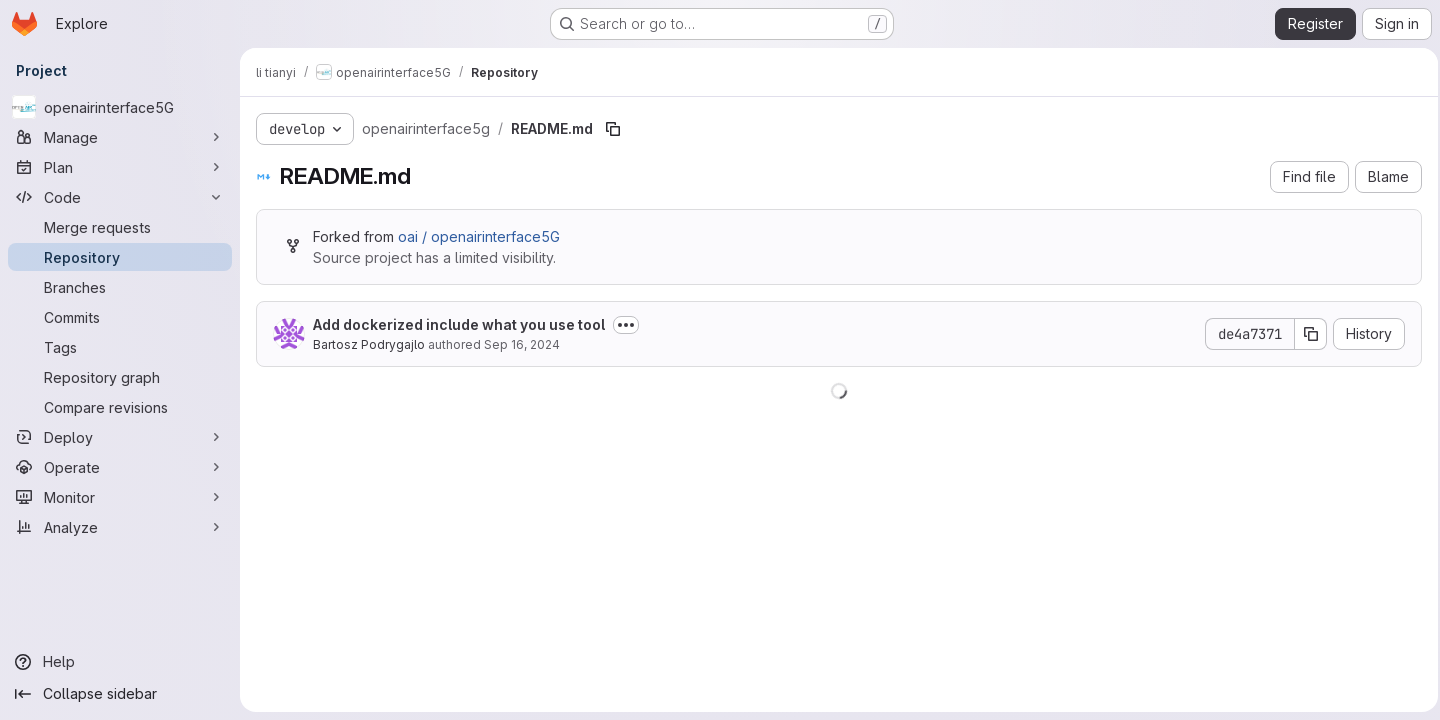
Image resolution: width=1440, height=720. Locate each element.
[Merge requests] (120, 227)
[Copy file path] (613, 129)
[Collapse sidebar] (120, 694)
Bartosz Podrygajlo (369, 344)
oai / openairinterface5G (479, 236)
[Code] (120, 197)
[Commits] (120, 317)
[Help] (120, 662)
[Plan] (120, 167)
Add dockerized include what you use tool (459, 324)
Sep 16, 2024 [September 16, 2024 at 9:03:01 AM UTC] (522, 344)
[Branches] (120, 287)
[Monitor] (120, 497)
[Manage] (120, 137)
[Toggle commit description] (626, 325)
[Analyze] (120, 527)
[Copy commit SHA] (1305, 334)
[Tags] (120, 347)
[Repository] (120, 257)
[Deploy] (120, 437)
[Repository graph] (120, 377)
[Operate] (120, 467)
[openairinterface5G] (120, 107)
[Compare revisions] (120, 407)
